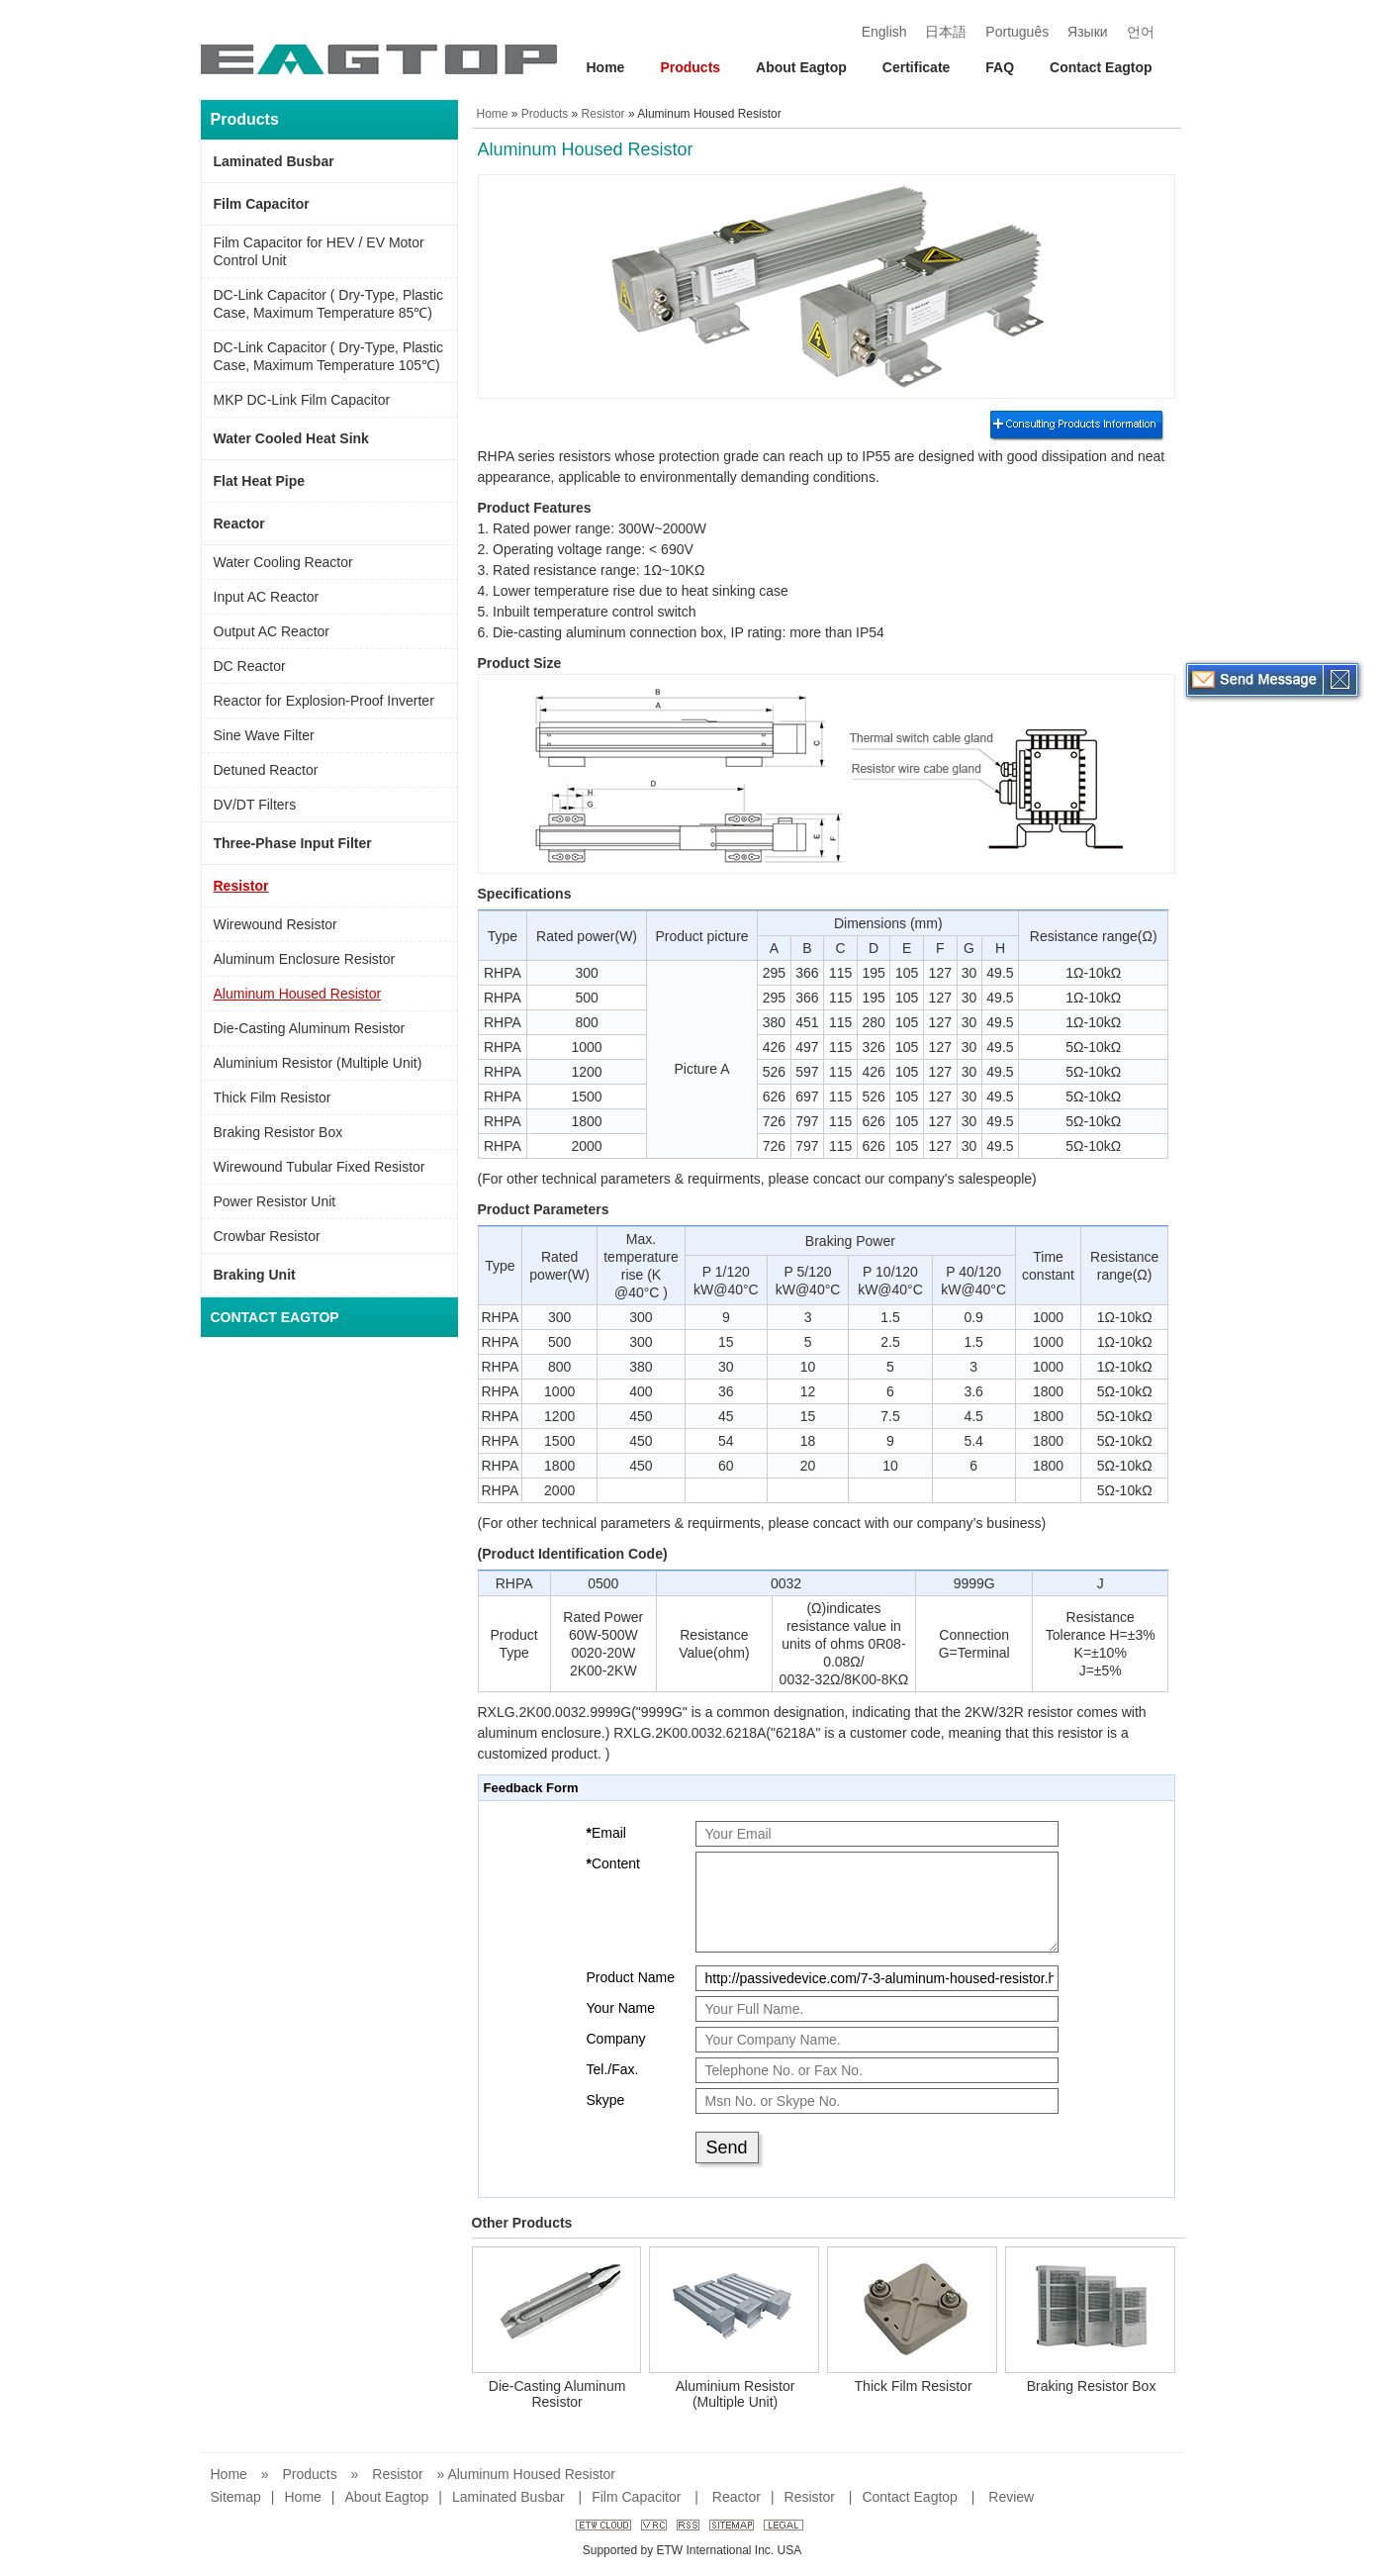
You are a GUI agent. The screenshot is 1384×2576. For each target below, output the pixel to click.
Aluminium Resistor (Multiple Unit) (318, 1063)
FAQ (999, 67)
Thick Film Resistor (272, 1097)
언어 (1140, 32)
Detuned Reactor (266, 770)
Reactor (239, 523)
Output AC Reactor (272, 631)
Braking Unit (255, 1275)
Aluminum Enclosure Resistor (305, 959)
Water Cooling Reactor (283, 562)
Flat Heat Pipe (260, 481)
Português (1017, 32)
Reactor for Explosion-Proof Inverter (324, 701)
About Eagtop (801, 67)
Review (1011, 2497)
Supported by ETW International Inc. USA (692, 2550)
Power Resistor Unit (275, 1201)
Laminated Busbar (274, 161)
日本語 (946, 32)
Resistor (241, 886)
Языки (1087, 32)
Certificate (916, 67)
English (884, 32)
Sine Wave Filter (264, 735)
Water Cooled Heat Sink (291, 438)
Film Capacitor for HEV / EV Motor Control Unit (319, 251)
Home (606, 67)
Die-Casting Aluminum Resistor (310, 1028)
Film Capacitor (262, 204)
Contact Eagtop (1101, 67)
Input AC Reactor (267, 597)
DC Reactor (250, 666)
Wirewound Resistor (275, 924)
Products (690, 67)
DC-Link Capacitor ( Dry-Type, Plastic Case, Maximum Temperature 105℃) (329, 356)
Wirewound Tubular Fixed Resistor (319, 1167)
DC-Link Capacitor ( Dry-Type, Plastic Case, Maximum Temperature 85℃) (329, 304)
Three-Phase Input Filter (293, 843)
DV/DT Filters (255, 804)
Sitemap (236, 2497)
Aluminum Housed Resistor (298, 994)
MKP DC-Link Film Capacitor (302, 400)
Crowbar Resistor (267, 1236)
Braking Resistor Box (278, 1132)
